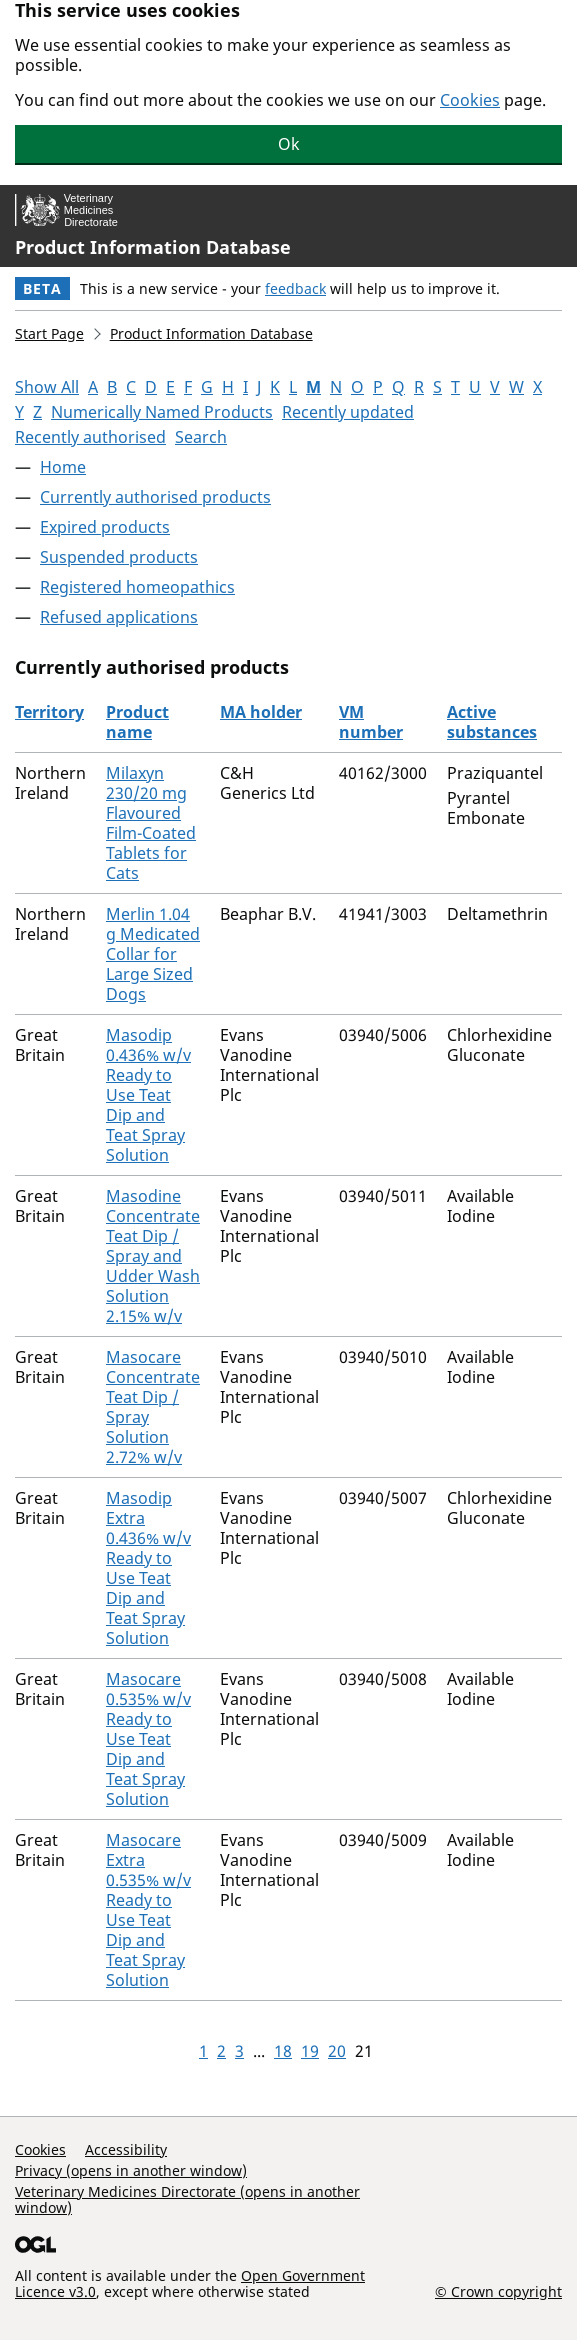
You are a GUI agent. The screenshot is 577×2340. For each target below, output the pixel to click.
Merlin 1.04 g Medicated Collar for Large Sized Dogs (153, 954)
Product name (137, 722)
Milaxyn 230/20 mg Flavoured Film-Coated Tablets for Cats (151, 823)
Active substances (492, 722)
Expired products (105, 527)
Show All (47, 387)
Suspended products (119, 557)
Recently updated (348, 412)
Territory (49, 712)
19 (310, 2051)
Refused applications (119, 617)
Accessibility (126, 2149)
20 (337, 2051)
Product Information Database (153, 247)
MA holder (261, 712)
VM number (371, 722)
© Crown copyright (498, 2291)
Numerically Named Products (162, 412)
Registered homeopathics (137, 587)
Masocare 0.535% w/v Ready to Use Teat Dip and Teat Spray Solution (148, 1739)
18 (283, 2051)
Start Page (49, 333)
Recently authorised (90, 437)
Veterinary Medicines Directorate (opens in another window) (187, 2199)
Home (63, 467)
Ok (289, 144)
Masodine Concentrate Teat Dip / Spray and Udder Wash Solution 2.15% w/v (153, 1256)
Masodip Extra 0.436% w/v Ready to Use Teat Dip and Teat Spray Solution (148, 1568)
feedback (295, 288)
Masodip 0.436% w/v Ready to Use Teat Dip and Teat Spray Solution (148, 1095)
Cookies (470, 100)
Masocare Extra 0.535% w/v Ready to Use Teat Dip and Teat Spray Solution (148, 1910)
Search (201, 437)
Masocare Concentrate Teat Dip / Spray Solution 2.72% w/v (153, 1407)
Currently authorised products (155, 497)
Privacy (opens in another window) (131, 2170)
